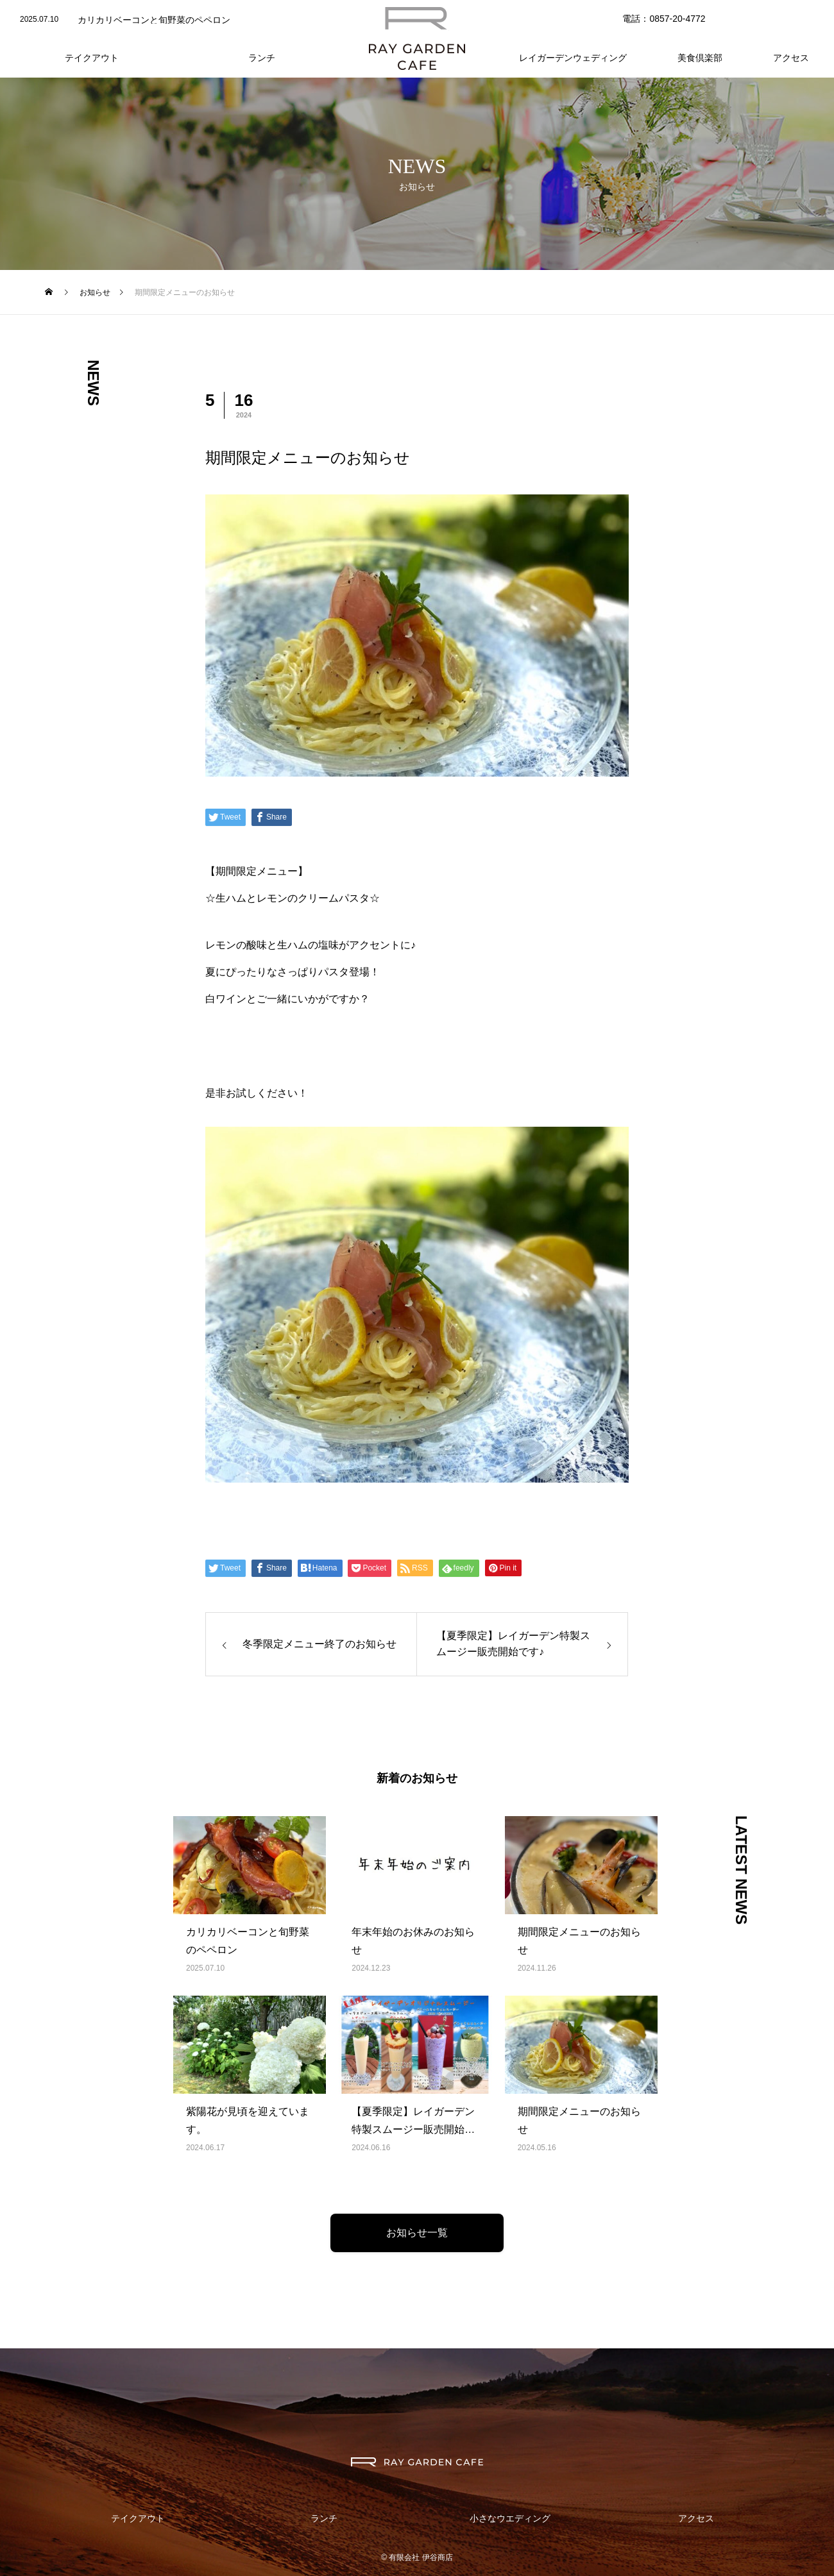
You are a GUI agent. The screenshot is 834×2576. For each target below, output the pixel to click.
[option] (170, 20)
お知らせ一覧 (417, 2232)
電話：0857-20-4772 (663, 18)
